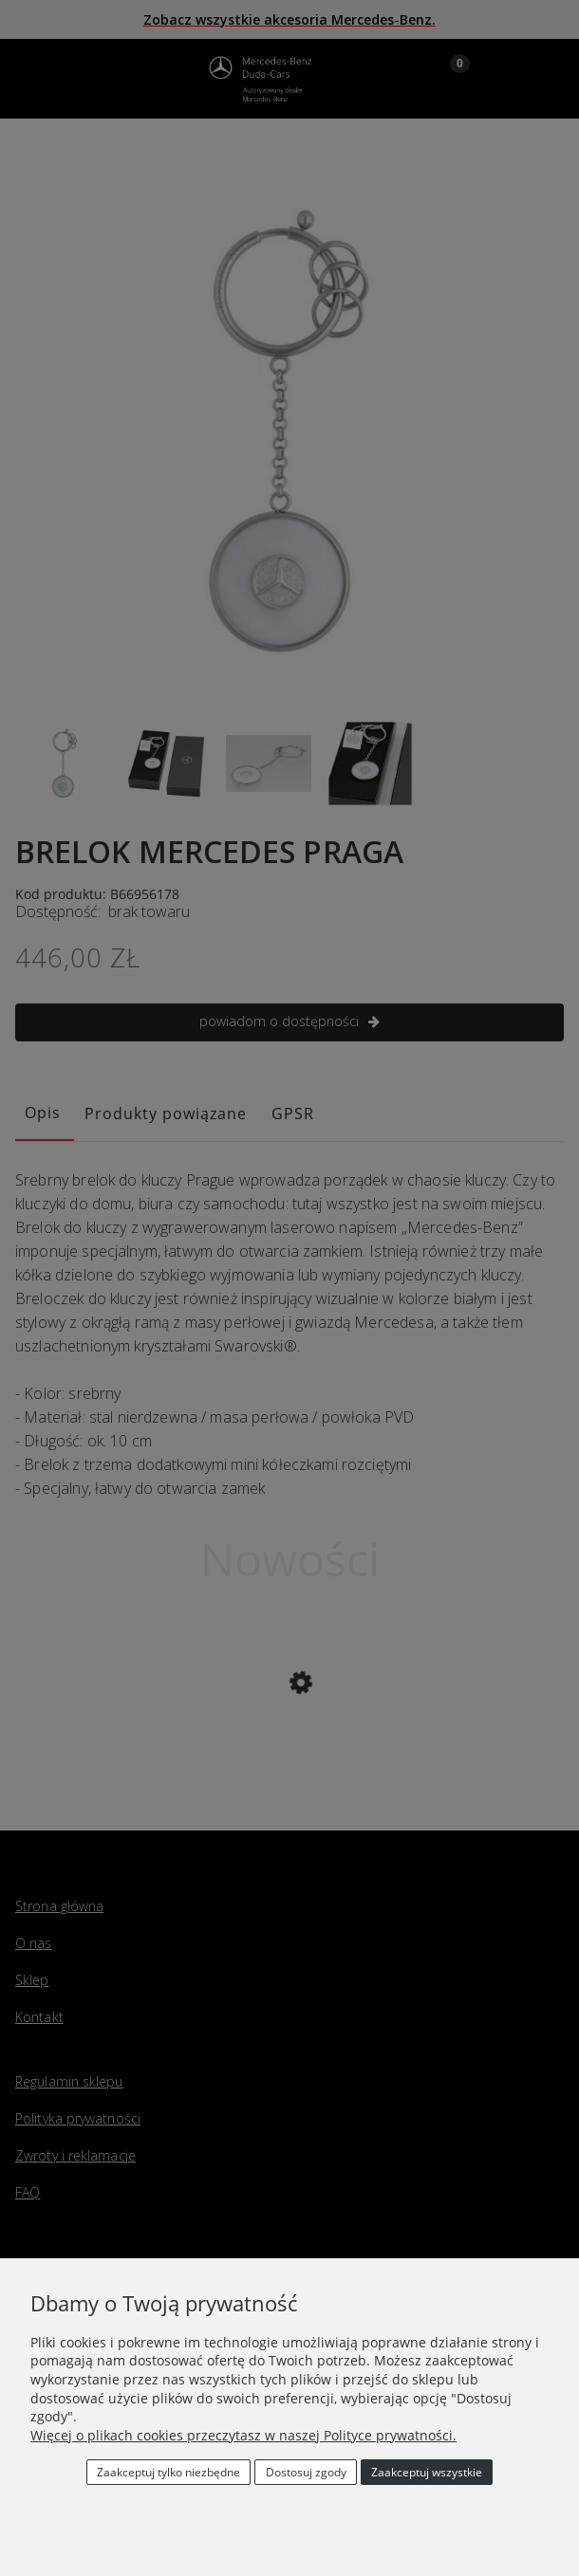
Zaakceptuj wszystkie (426, 2472)
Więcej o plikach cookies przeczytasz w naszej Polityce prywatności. (243, 2435)
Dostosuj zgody (306, 2472)
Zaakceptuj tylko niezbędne (168, 2472)
